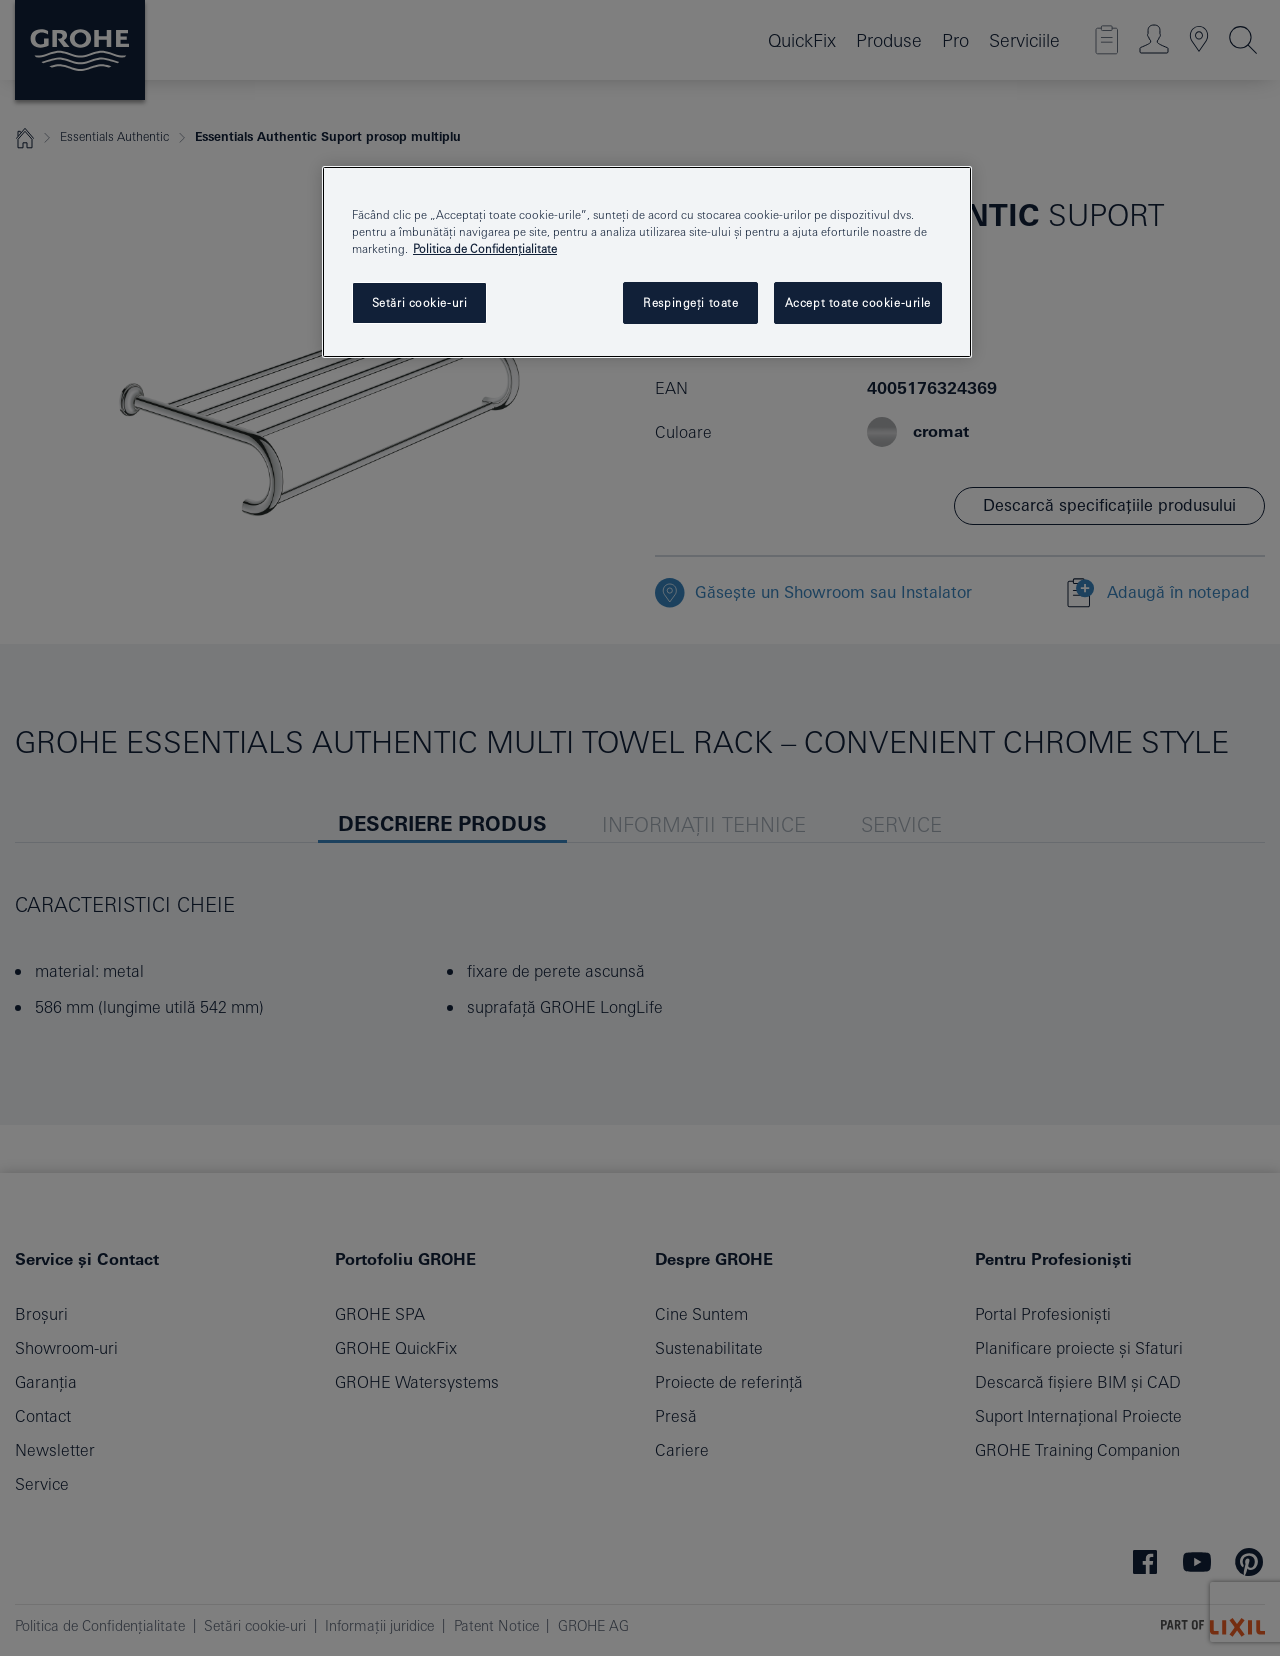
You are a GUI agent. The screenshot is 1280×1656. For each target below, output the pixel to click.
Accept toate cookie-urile (858, 302)
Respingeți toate (690, 302)
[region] (647, 262)
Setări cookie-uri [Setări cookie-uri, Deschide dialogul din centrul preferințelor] (420, 302)
